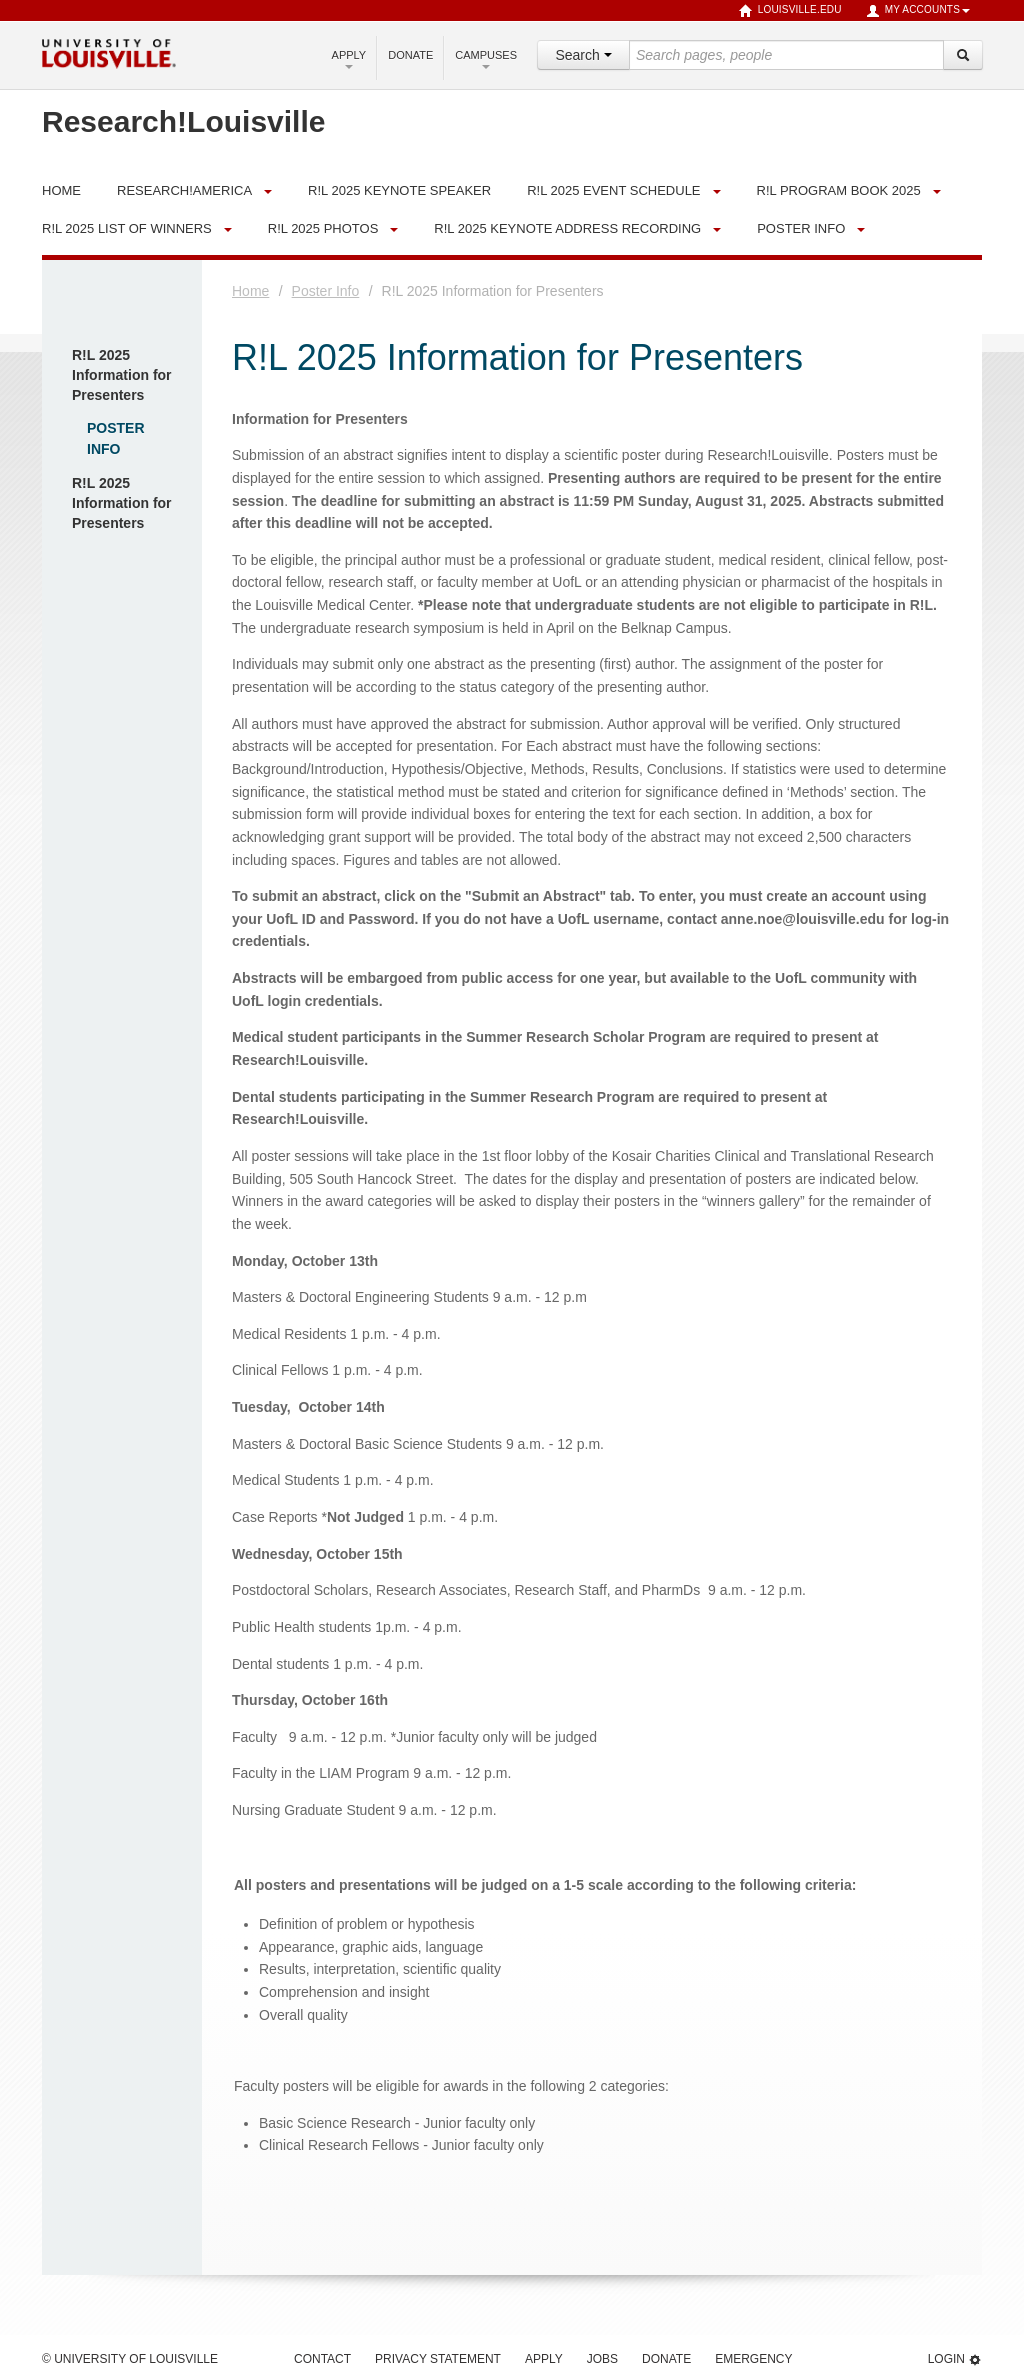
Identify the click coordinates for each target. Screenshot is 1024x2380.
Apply (349, 59)
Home (250, 291)
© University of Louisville (130, 2359)
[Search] (963, 55)
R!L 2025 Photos (323, 228)
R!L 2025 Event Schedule (613, 190)
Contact (322, 2359)
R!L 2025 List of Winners (127, 228)
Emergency (753, 2359)
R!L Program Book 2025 (839, 190)
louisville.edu (790, 11)
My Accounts (918, 11)
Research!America (184, 190)
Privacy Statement (438, 2359)
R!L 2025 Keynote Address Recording (567, 228)
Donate (410, 55)
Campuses (486, 59)
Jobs (602, 2359)
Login (955, 2359)
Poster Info (801, 228)
